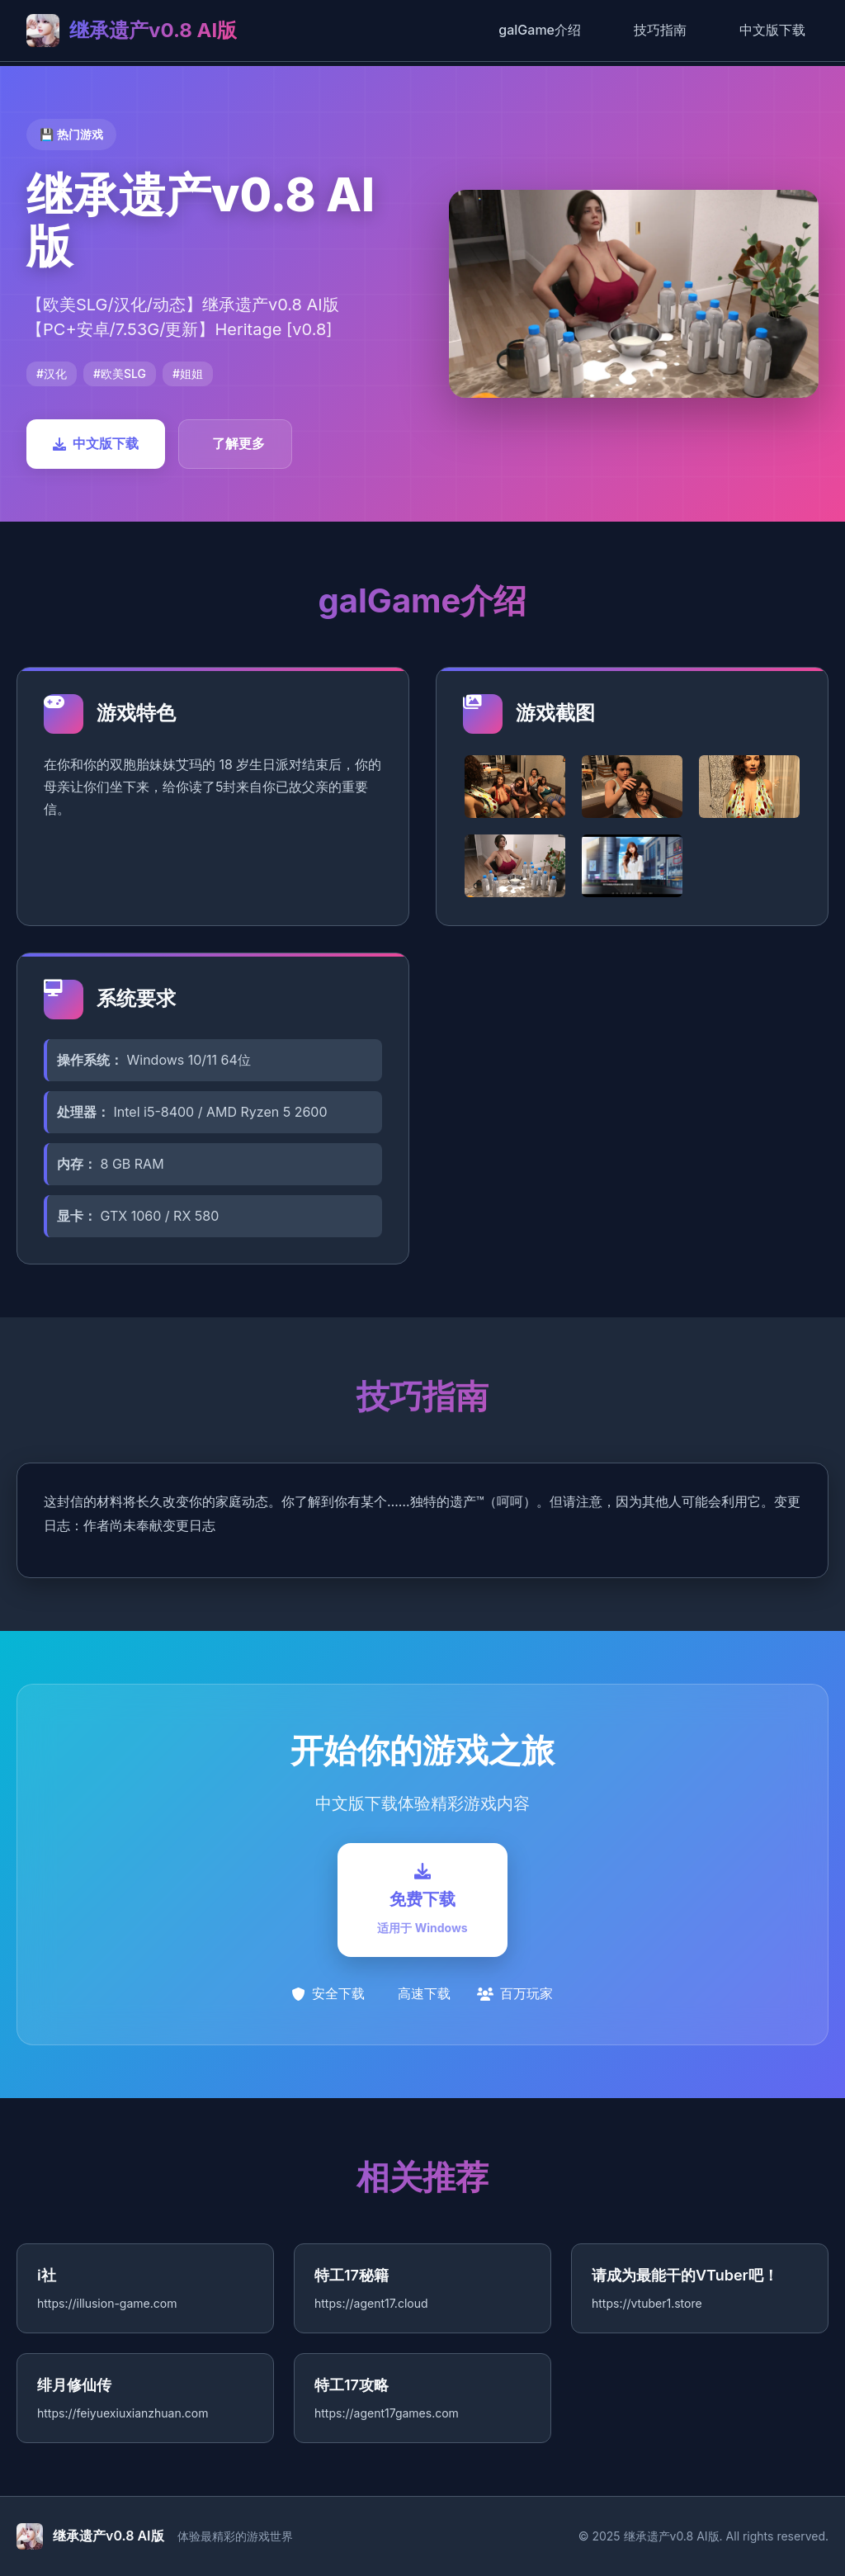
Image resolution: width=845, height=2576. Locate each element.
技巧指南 (660, 29)
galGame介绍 (539, 29)
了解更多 (238, 443)
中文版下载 (772, 29)
